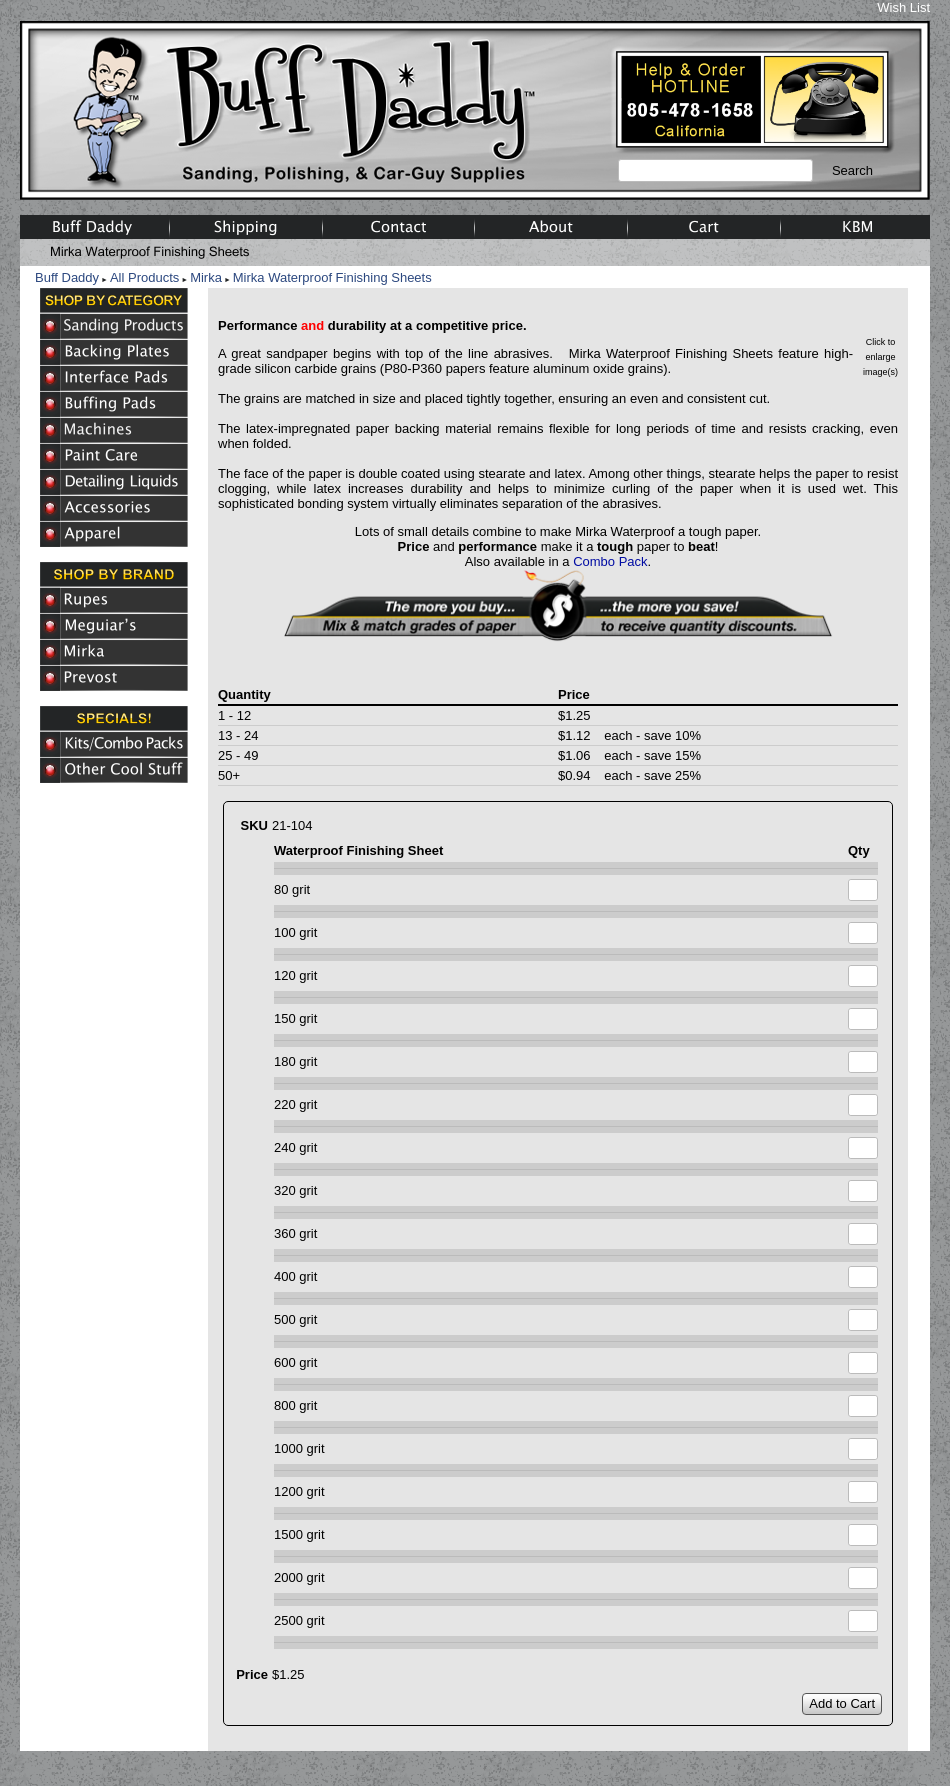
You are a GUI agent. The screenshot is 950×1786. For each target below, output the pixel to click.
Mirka (206, 277)
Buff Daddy (67, 277)
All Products (144, 277)
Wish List (903, 7)
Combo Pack (610, 561)
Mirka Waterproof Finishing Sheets (332, 277)
